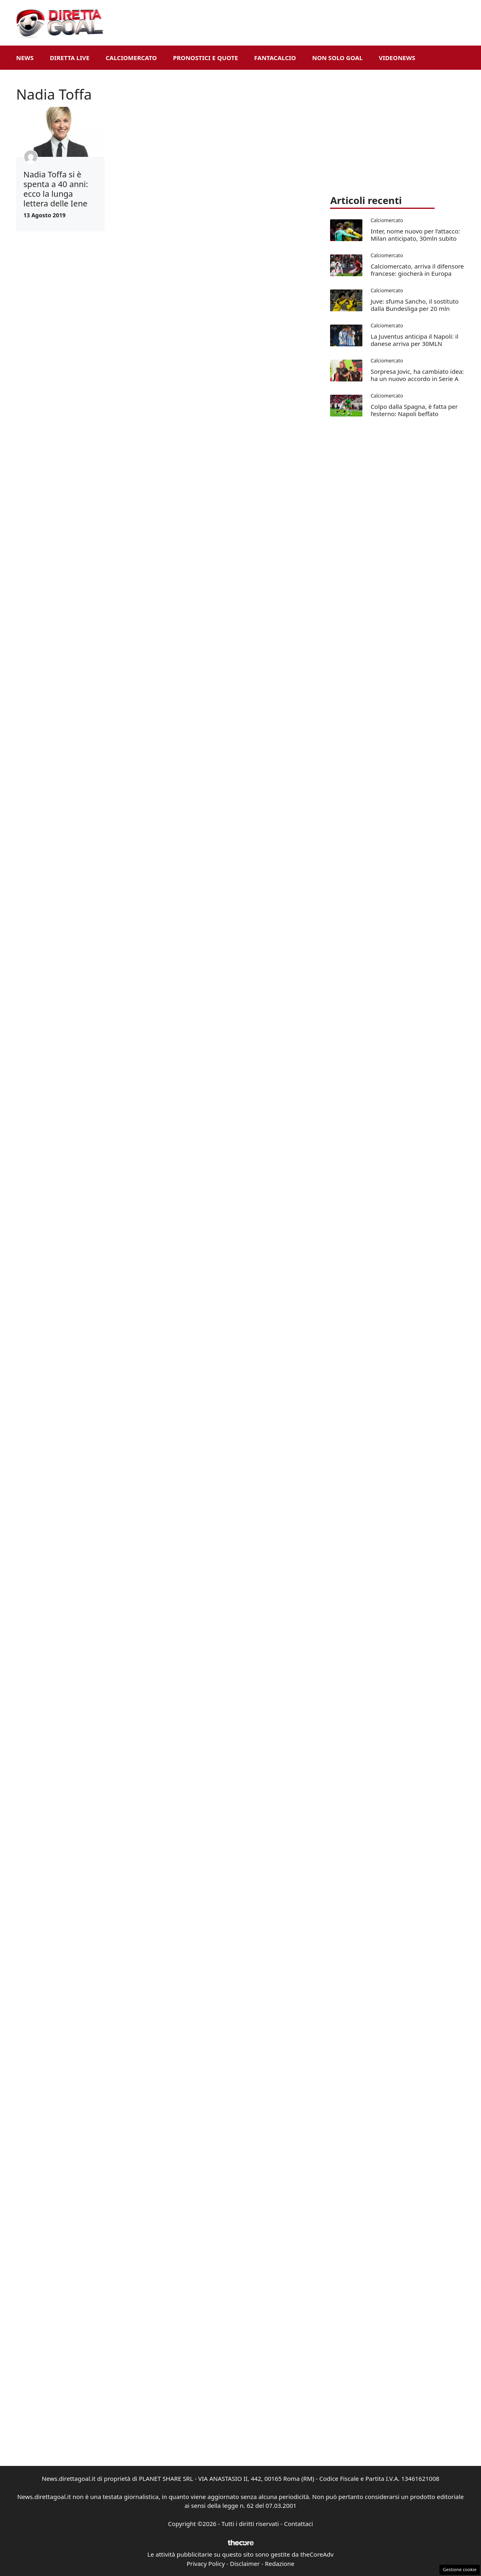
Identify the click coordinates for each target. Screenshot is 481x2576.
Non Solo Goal (337, 58)
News (24, 58)
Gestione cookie (460, 2569)
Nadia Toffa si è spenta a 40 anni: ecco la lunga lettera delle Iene (55, 189)
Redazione (279, 2563)
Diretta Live (69, 58)
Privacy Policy (205, 2563)
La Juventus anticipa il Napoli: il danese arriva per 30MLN (414, 340)
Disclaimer (245, 2563)
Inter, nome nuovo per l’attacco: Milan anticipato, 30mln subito (415, 234)
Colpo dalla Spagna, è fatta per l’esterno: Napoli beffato (414, 410)
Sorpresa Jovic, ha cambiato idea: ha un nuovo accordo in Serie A (417, 375)
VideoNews (397, 58)
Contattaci (298, 2524)
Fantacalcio (275, 58)
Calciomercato (131, 58)
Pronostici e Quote (205, 58)
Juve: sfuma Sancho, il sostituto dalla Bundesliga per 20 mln (414, 304)
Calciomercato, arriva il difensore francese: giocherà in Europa (417, 269)
